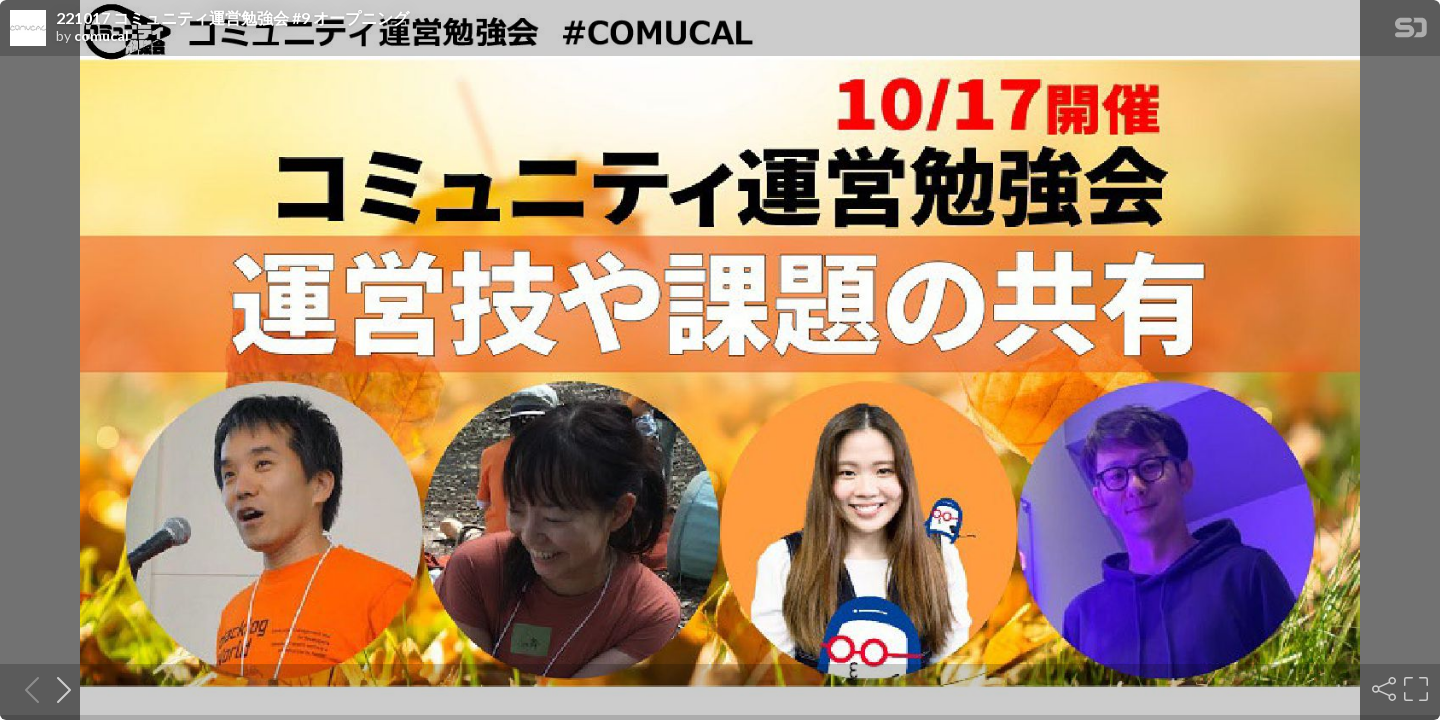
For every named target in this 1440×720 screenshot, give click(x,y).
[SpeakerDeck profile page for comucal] (28, 29)
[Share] (1382, 689)
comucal (101, 36)
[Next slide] (58, 689)
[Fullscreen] (1414, 689)
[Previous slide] (26, 689)
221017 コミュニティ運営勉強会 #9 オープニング (232, 18)
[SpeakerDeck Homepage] (1411, 31)
